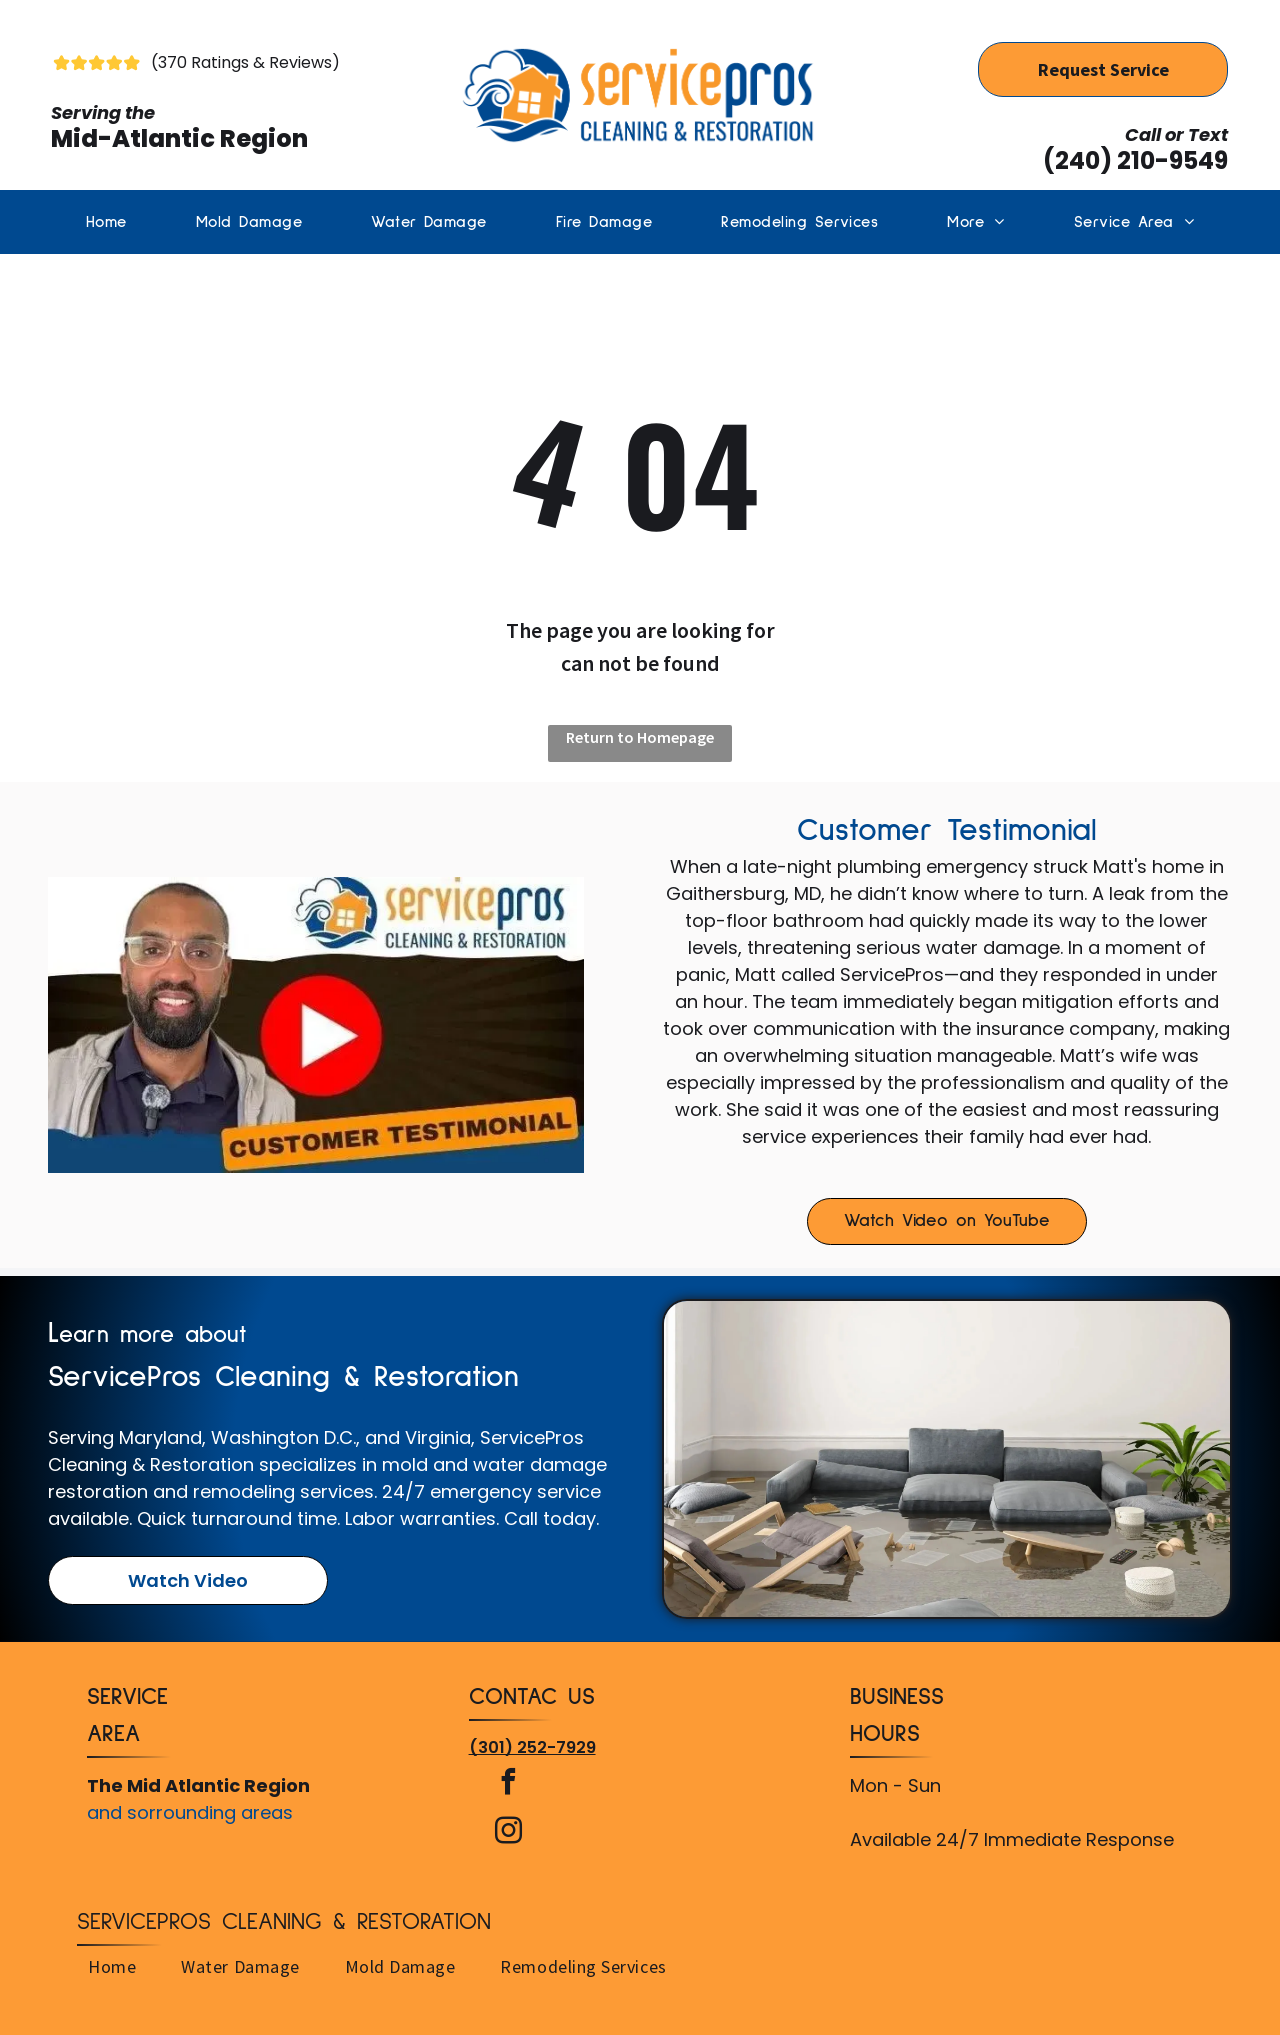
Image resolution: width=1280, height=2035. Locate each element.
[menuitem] (106, 222)
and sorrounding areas (190, 1812)
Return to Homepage (640, 737)
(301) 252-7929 (532, 1747)
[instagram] (509, 1833)
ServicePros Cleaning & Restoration (284, 1922)
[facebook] (509, 1784)
